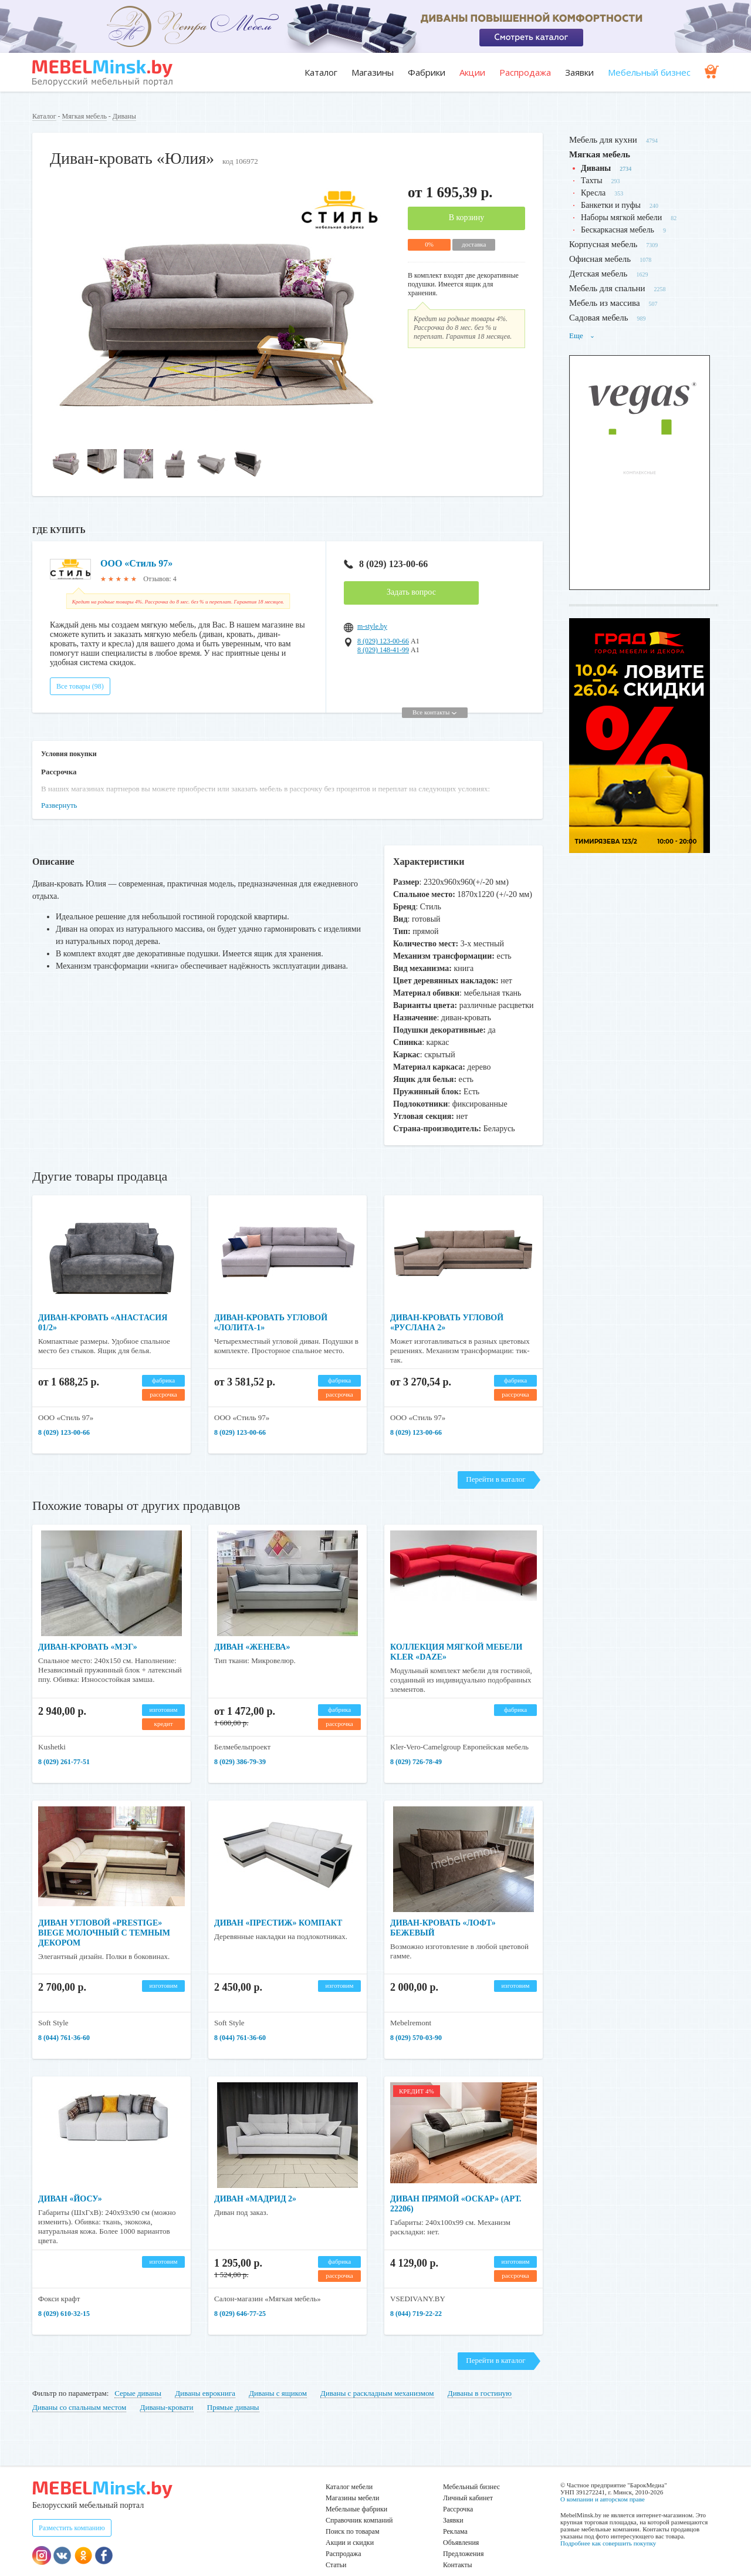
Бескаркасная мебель (617, 229)
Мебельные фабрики (356, 2494)
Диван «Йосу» (70, 2183)
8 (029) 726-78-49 (416, 1746)
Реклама (455, 2516)
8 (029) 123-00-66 (386, 564)
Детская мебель (598, 273)
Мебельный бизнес (649, 72)
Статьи (336, 2549)
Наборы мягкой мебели (621, 217)
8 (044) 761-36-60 (64, 2022)
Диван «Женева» (252, 1631)
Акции (472, 72)
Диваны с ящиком (278, 2377)
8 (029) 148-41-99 (383, 650)
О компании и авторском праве (602, 2483)
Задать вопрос (411, 592)
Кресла (593, 192)
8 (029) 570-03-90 (416, 2022)
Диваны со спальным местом (79, 2392)
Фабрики (426, 72)
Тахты (592, 180)
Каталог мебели (349, 2471)
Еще (582, 335)
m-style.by (372, 626)
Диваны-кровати (167, 2392)
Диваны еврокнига (205, 2377)
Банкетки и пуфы (611, 205)
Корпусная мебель (603, 244)
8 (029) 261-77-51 (64, 1746)
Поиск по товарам (353, 2516)
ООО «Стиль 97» (136, 563)
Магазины (372, 72)
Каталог (321, 72)
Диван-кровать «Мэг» (87, 1631)
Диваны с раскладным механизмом (377, 2377)
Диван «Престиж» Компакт (278, 1907)
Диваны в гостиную (480, 2377)
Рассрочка (458, 2494)
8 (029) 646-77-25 (240, 2298)
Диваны (124, 116)
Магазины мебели (353, 2483)
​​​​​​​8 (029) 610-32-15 (64, 2298)
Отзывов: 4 (159, 579)
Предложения (463, 2538)
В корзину (467, 217)
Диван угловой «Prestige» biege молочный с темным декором (104, 1917)
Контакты (457, 2549)
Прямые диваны (233, 2392)
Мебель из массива (604, 303)
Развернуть (59, 789)
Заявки (579, 72)
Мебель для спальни (607, 288)
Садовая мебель (598, 317)
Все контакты (434, 696)
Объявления (461, 2527)
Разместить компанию (72, 2512)
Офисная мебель (600, 259)
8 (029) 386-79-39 (240, 1746)
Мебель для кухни (603, 139)
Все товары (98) (80, 671)
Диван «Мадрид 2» (255, 2183)
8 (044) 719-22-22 (416, 2298)
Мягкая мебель (84, 116)
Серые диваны (137, 2377)
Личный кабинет (468, 2483)
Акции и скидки (350, 2527)
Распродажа (525, 72)
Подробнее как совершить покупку (608, 2527)
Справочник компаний (359, 2505)
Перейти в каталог (495, 1463)
